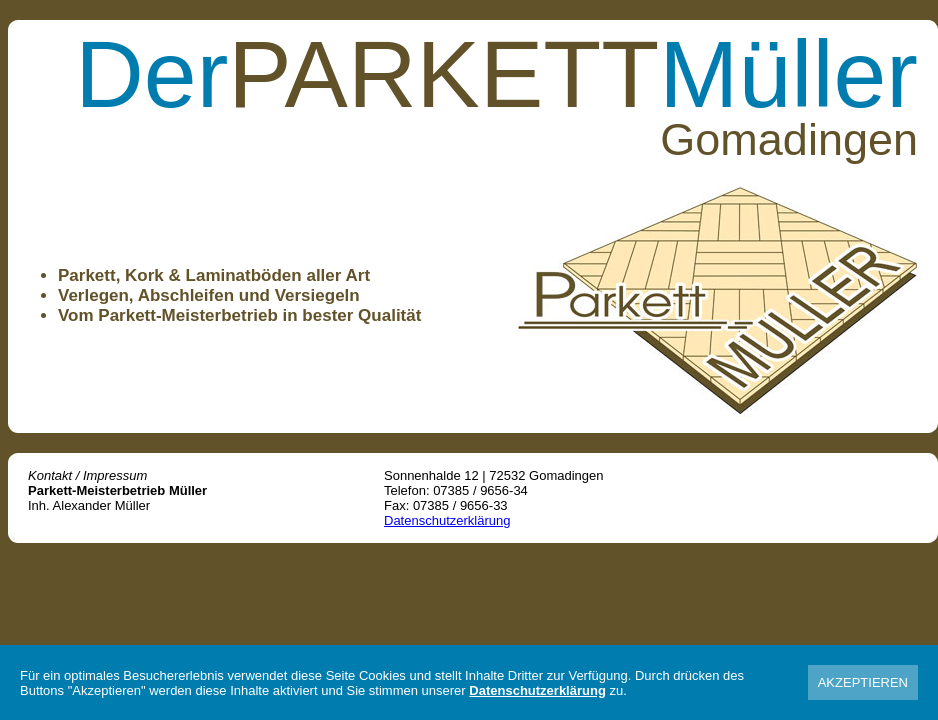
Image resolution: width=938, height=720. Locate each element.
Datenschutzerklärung (447, 520)
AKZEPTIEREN (863, 682)
